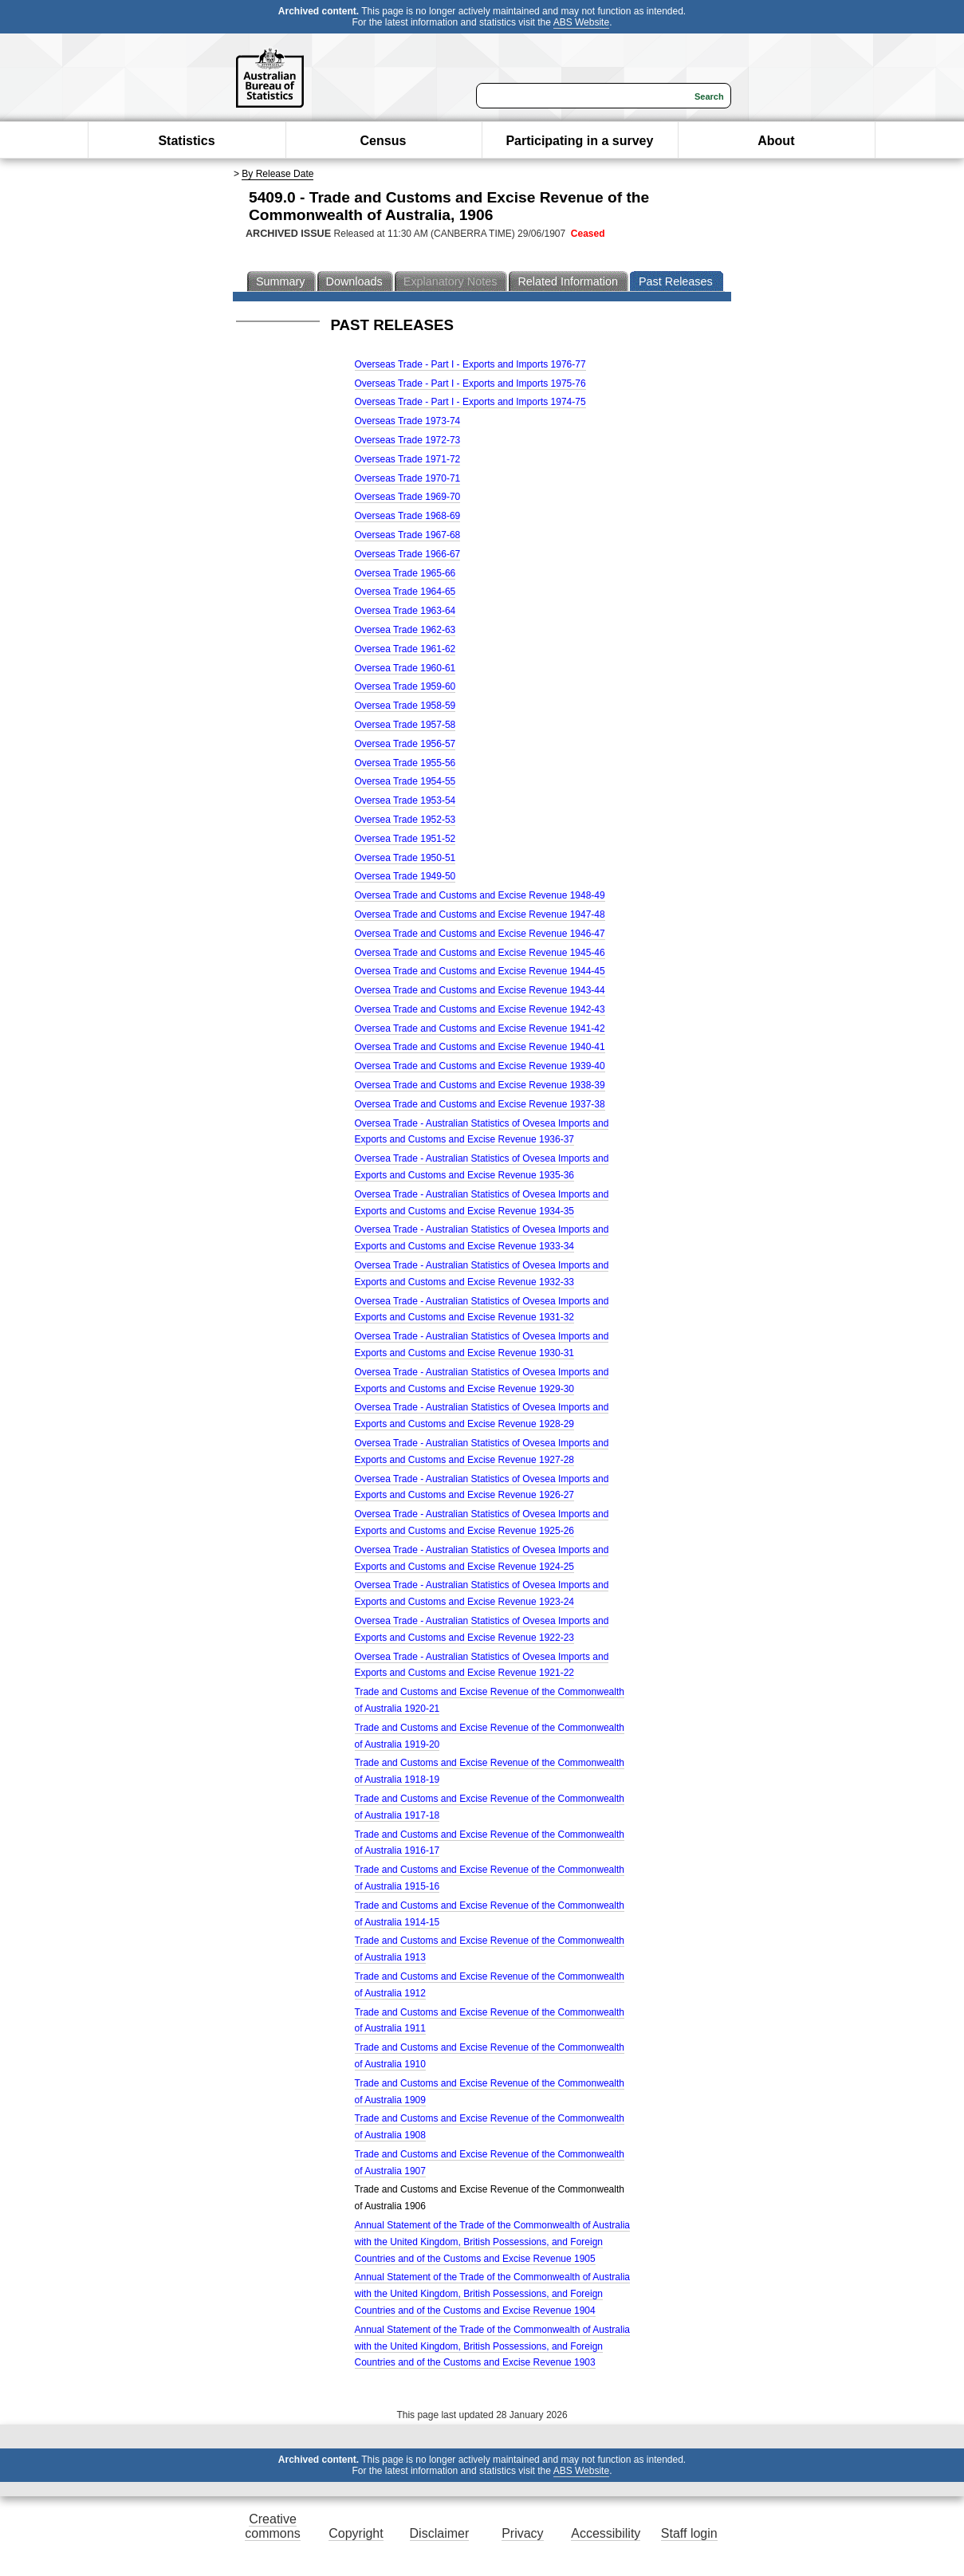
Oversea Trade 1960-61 (405, 668)
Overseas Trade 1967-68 (408, 535)
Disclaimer (440, 2533)
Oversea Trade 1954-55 (405, 781)
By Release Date (277, 173)
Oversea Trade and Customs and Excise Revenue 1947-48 (480, 914)
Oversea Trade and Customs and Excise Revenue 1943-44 (480, 990)
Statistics (186, 140)
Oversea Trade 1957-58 (405, 724)
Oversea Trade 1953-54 (405, 800)
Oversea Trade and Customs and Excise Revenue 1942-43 (480, 1009)
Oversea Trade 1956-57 (405, 743)
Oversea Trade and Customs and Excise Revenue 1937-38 (480, 1104)
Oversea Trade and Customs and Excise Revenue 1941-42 (480, 1028)
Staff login (689, 2533)
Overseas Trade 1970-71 (408, 478)
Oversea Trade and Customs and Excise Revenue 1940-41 (480, 1046)
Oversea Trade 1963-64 (405, 610)
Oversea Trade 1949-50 (405, 876)
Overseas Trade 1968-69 (408, 515)
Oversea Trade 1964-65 (405, 591)
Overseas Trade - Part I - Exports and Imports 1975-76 (470, 383)
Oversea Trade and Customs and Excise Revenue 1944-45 (480, 971)
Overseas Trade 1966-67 (408, 554)
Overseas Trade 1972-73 (408, 440)
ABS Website (581, 22)
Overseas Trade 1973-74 (408, 421)
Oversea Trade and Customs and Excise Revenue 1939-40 (480, 1066)
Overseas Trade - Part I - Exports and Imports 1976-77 (470, 364)
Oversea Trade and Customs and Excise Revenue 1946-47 (480, 933)
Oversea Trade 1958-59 (405, 705)
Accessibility (605, 2533)
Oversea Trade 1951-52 (405, 838)
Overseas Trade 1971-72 (408, 459)
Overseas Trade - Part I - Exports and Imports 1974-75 (470, 401)
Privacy (522, 2533)
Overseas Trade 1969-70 (408, 496)
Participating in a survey (579, 140)
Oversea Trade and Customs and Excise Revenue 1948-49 (480, 895)
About (775, 140)
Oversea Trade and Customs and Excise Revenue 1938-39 (480, 1085)
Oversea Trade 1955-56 (405, 763)
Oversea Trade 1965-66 (405, 573)
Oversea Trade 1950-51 (405, 857)
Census (383, 140)
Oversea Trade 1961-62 (405, 649)
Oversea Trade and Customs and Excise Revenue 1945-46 (480, 952)
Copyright (356, 2533)
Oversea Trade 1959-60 (405, 686)
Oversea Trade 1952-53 (405, 819)
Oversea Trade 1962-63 (405, 629)
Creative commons (272, 2526)
